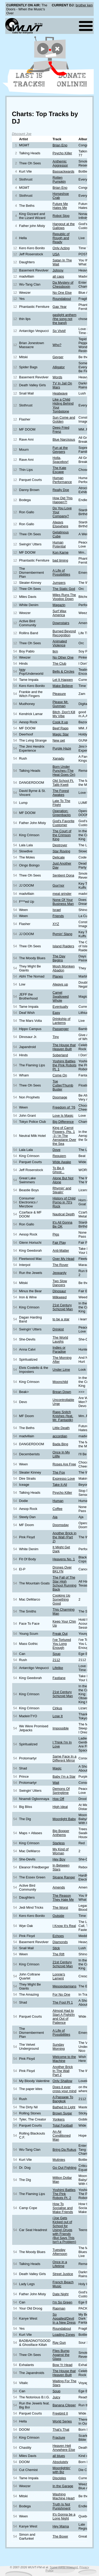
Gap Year (60, 307)
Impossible (61, 1728)
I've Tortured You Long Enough (62, 1644)
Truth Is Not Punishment (61, 2506)
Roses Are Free (64, 1464)
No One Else (62, 293)
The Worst (60, 1907)
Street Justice (63, 2274)
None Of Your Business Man (63, 902)
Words (57, 377)
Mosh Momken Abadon (64, 968)
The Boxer (60, 2536)
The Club (59, 663)
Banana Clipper (64, 2405)
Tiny (56, 1037)
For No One (61, 1994)
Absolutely (60, 2462)
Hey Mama (61, 2526)
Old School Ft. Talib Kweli (63, 783)
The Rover (60, 1265)
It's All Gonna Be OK (62, 1224)
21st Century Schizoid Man (63, 1307)
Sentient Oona (63, 875)
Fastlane (59, 1678)
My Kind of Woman (60, 1851)
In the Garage (63, 2486)
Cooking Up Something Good (61, 1599)
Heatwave (60, 393)
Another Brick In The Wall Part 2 (63, 2071)
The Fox (59, 1472)
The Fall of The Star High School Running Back (64, 1583)
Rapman (59, 2308)
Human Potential (59, 544)
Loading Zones (64, 2335)
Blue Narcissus (64, 439)
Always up (60, 984)
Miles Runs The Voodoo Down (64, 597)
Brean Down (62, 1392)
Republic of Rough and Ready (61, 238)
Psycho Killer (62, 153)
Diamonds (60, 1942)
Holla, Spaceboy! (60, 460)
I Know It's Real (64, 1926)
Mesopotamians (64, 1986)
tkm (55, 651)
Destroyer (60, 845)
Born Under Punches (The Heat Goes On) (64, 771)
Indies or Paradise (59, 1349)
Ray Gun (59, 2343)
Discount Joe (21, 134)
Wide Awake (62, 1162)
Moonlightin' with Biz (61, 2470)
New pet (59, 740)
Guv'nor (58, 885)
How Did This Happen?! (63, 500)
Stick (56, 1948)
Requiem (59, 1156)
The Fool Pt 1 (63, 2002)
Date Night (60, 2294)
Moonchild (60, 1382)
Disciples (59, 2478)
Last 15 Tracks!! (29, 79)
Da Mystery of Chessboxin (63, 284)
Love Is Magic (63, 1116)
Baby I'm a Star (64, 1776)
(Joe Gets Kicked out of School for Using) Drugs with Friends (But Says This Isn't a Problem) (64, 2230)
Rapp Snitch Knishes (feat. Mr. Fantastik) (63, 1416)
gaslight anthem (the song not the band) (64, 319)
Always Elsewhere (60, 524)
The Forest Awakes (61, 793)
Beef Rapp (60, 728)
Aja (55, 1517)
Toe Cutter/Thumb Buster (63, 1085)
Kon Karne (60, 552)
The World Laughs (60, 1339)
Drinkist (58, 1329)
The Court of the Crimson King (62, 835)
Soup (56, 1654)
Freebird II (60, 2413)
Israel (57, 910)
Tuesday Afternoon (60, 2252)
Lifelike (58, 1668)
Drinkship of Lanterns (61, 1021)
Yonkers (59, 2119)
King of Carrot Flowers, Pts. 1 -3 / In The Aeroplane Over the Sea (64, 1136)
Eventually (60, 1007)
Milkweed (60, 1297)
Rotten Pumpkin (59, 179)
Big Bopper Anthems (61, 1833)
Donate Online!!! (72, 79)
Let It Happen (63, 680)
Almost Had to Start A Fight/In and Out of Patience (64, 2017)
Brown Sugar (62, 2113)
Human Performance (62, 480)
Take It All (60, 1485)
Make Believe (63, 686)
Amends (59, 1887)
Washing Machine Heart (63, 2496)
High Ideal (60, 1807)
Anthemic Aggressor (60, 163)
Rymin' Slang (62, 934)
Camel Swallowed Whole (61, 996)
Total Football (63, 2125)
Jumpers (59, 583)
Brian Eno (60, 145)
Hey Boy (59, 1859)
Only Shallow (62, 2081)
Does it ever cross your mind (64, 2089)
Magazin (59, 605)
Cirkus (57, 1708)
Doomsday (61, 1525)
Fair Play (59, 1243)
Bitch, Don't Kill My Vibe (64, 714)
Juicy (56, 2397)
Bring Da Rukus (64, 2150)
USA (56, 254)
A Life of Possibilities (61, 572)
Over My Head (63, 1259)
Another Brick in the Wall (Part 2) (64, 1537)
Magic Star (61, 734)
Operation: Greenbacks (62, 813)
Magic (57, 1768)
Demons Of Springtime (61, 1791)
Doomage (60, 1097)
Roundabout (62, 299)
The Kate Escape (59, 470)
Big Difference (63, 1122)
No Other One (63, 657)
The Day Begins (59, 958)
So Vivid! (59, 331)
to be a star (61, 1319)
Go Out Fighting (64, 2168)
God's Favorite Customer (63, 823)
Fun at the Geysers (60, 450)
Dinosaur (59, 1291)
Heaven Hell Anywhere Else (64, 2448)
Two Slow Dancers (60, 1283)
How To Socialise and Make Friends (63, 2208)
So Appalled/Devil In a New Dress (64, 2318)
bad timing (60, 560)
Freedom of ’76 (64, 1107)
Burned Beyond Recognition (64, 633)
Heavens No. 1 (64, 1559)
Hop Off (58, 1799)
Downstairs (61, 623)
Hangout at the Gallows (64, 226)
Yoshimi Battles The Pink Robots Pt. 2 (64, 2194)
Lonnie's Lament (59, 1976)
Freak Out (60, 1634)
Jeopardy (60, 1273)
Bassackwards (63, 171)
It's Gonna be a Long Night (64, 2516)
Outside (58, 1916)
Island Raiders (63, 946)
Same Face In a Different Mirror (64, 1758)
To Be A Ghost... (58, 1170)
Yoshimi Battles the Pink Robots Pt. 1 (64, 1065)
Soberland (60, 1055)
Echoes (58, 1936)
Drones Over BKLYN (62, 1569)
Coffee (57, 1509)
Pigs (56, 1234)
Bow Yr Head (62, 2365)
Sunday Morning (59, 2047)
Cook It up (60, 722)
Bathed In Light (64, 2107)
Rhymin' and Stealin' (62, 1190)
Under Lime (61, 1370)
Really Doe (61, 490)
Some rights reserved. (64, 2567)
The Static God (64, 589)
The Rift (58, 1954)
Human (58, 1501)
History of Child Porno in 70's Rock (64, 1202)
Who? (57, 345)
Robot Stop (61, 216)
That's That (61, 2430)
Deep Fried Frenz (61, 429)
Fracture (59, 2437)
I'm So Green (62, 2302)
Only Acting (61, 248)
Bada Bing (60, 1444)
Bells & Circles (63, 671)
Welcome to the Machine (64, 2059)
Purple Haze (62, 748)
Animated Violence (60, 643)
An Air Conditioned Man (61, 2135)
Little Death (61, 1428)
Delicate (59, 857)
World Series (62, 2421)
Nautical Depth (64, 1214)
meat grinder (62, 894)
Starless (59, 1843)
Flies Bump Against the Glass (61, 2355)
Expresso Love (64, 1478)
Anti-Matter (61, 1250)
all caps (58, 276)
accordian (60, 1436)
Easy (56, 1013)
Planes (58, 976)
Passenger (61, 1029)
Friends (58, 916)
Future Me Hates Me (60, 206)
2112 (56, 1660)
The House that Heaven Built (64, 1047)
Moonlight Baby (64, 1819)
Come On (60, 1075)
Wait (56, 1783)
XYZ (56, 924)
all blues (59, 2456)
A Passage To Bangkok (63, 2099)
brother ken (84, 5)
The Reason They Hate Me (63, 1898)
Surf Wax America (59, 613)
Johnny (58, 270)
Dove (56, 1150)
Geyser (58, 357)
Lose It (58, 1716)
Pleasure (59, 694)
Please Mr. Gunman (60, 704)
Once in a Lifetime (60, 2264)
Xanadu (58, 758)
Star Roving (61, 851)
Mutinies (59, 2160)
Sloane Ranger (64, 1877)
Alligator (59, 367)
